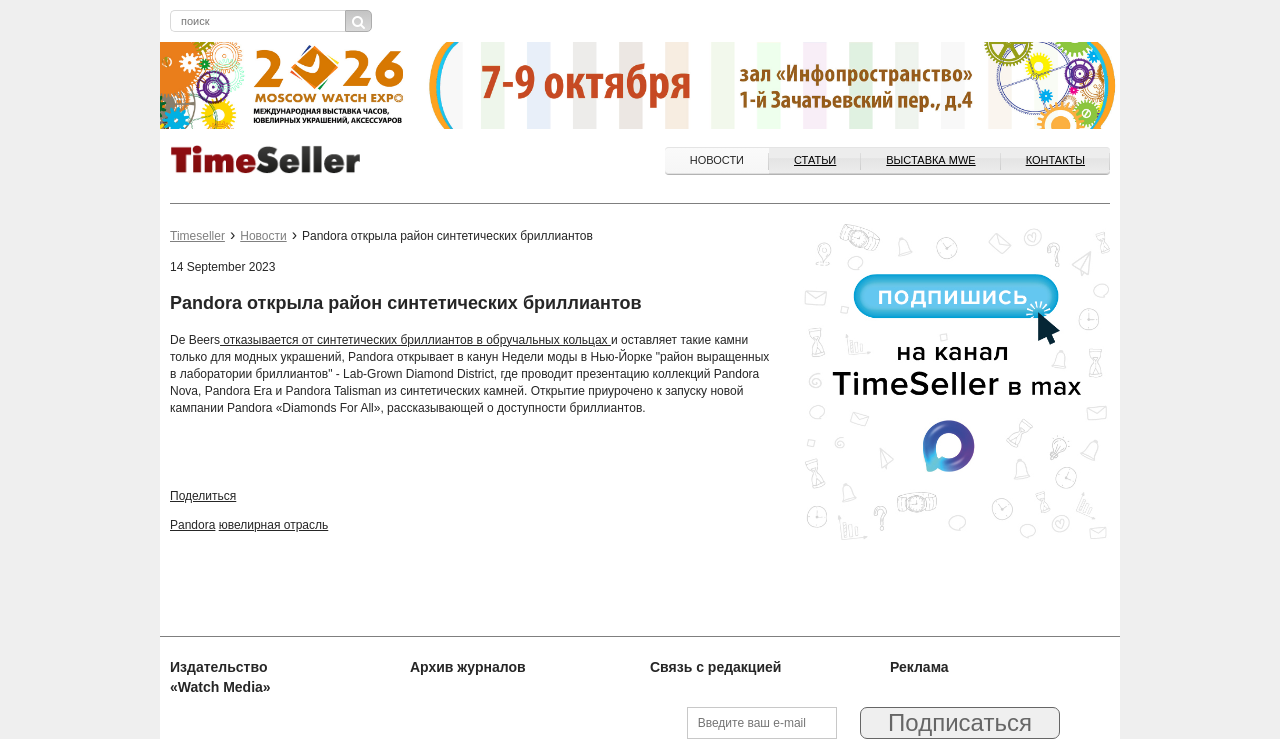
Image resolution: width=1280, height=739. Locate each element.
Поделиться (203, 496)
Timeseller (197, 236)
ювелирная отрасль (274, 525)
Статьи (815, 160)
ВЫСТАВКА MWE (930, 160)
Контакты (1055, 160)
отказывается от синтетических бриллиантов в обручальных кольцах (415, 340)
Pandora (192, 525)
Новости (717, 160)
